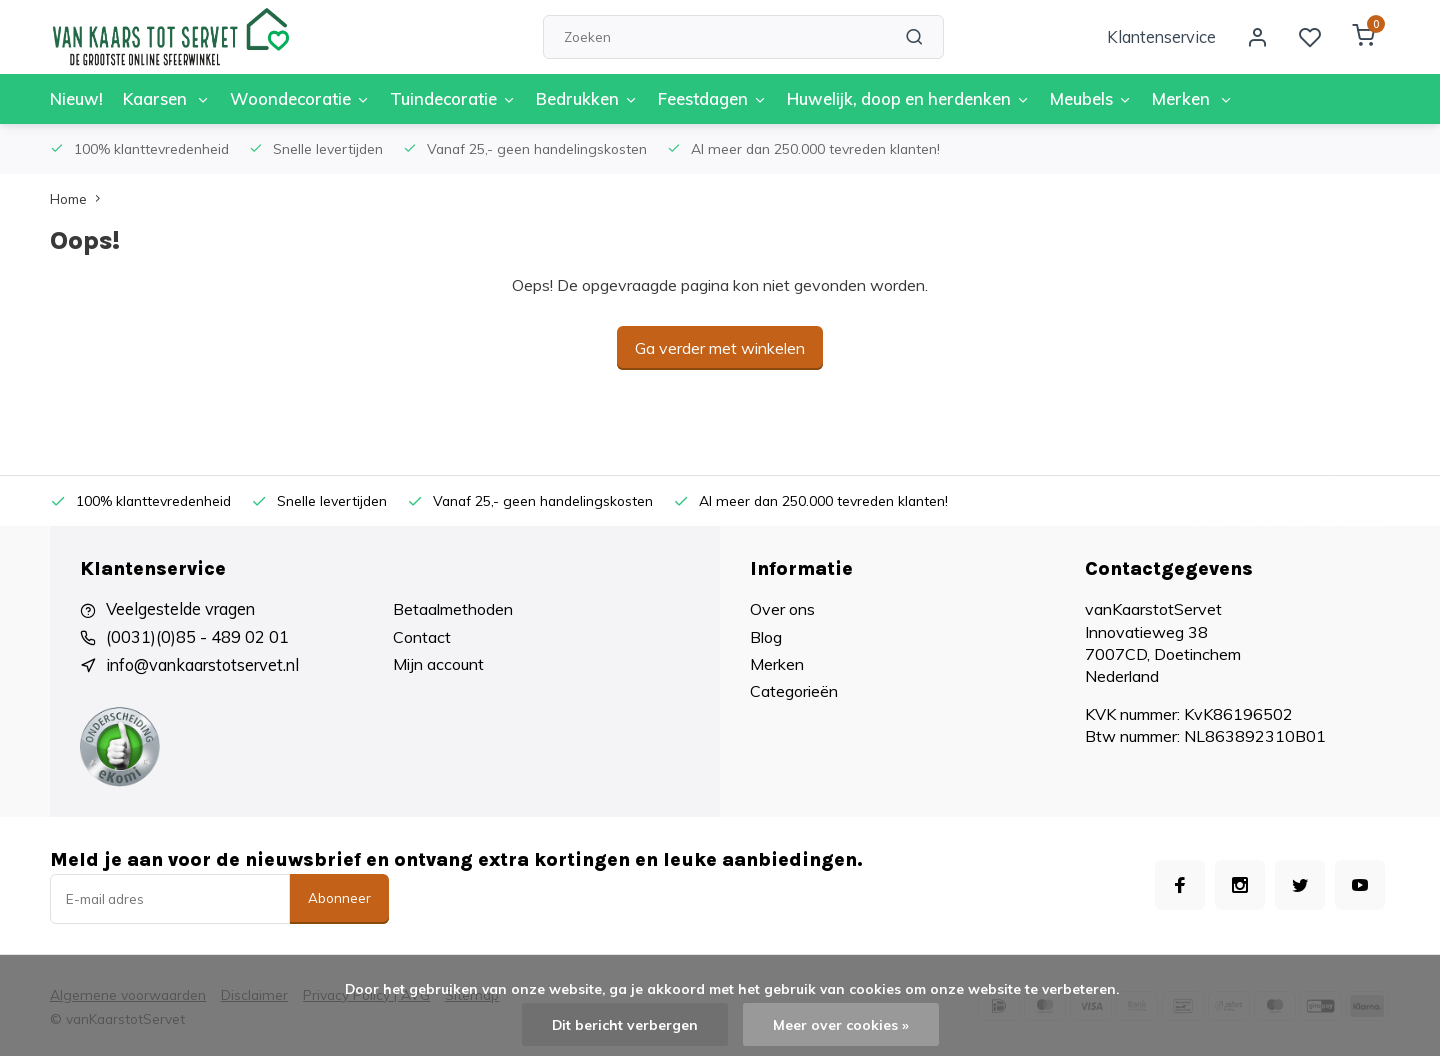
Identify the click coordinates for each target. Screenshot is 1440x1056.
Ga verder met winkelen (720, 348)
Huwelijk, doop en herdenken (889, 99)
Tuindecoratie (445, 99)
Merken (1166, 99)
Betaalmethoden (453, 609)
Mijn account (438, 664)
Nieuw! (76, 99)
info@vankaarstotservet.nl (201, 664)
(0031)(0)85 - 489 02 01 (197, 637)
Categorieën (794, 691)
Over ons (782, 609)
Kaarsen (164, 99)
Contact (422, 637)
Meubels (1067, 99)
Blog (766, 637)
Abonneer (339, 897)
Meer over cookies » (840, 1024)
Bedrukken (575, 99)
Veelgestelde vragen (179, 609)
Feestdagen (698, 99)
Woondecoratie (295, 99)
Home (79, 198)
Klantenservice (1166, 37)
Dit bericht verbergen (625, 1024)
